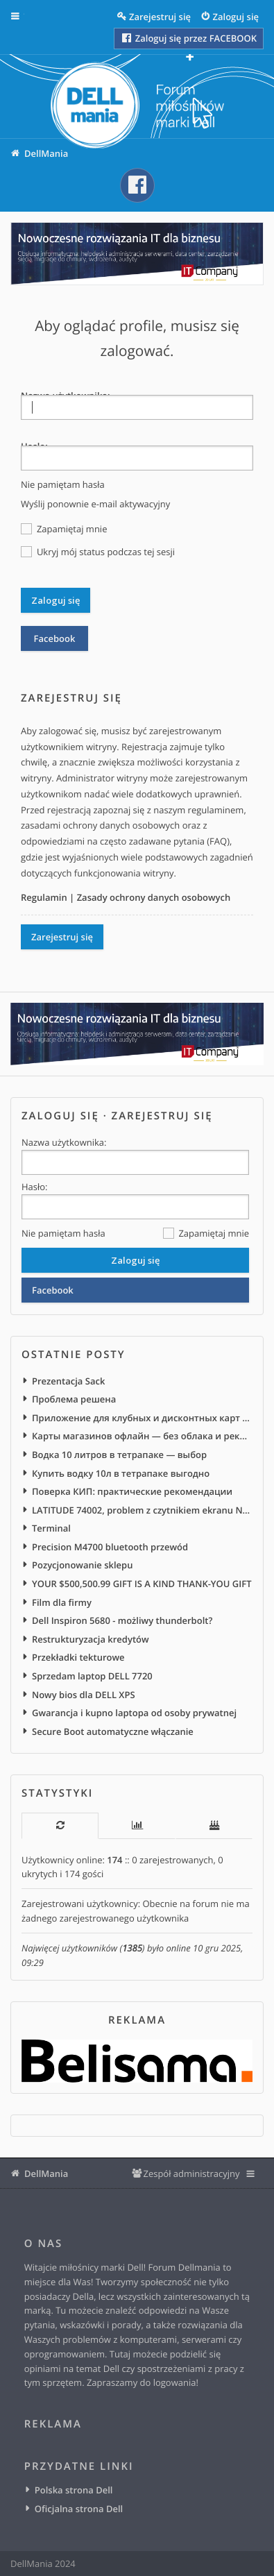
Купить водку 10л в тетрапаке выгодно (120, 1473)
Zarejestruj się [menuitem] (160, 16)
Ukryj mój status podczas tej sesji (98, 552)
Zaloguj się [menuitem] (236, 16)
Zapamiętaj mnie (64, 529)
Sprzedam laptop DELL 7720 (92, 1676)
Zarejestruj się (62, 937)
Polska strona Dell (74, 2490)
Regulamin (44, 897)
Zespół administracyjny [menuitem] (191, 2173)
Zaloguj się (60, 1116)
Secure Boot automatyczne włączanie (113, 1731)
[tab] (60, 1825)
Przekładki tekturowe (78, 1657)
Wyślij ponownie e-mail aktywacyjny (95, 504)
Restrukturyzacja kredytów (90, 1639)
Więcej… (25, 16)
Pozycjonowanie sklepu (82, 1565)
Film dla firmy (62, 1602)
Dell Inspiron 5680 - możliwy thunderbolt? (122, 1620)
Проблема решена (74, 1399)
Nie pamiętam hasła (63, 484)
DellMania (46, 2173)
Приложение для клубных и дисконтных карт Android (142, 1418)
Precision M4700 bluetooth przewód (110, 1547)
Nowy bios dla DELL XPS (83, 1694)
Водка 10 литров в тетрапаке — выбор (119, 1454)
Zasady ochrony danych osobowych (154, 897)
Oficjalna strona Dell (79, 2508)
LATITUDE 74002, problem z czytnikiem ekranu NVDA (142, 1510)
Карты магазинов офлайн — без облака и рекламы (142, 1436)
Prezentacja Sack (68, 1381)
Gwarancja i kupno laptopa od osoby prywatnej (134, 1712)
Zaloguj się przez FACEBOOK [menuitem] (188, 38)
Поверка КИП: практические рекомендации (132, 1491)
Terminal (51, 1528)
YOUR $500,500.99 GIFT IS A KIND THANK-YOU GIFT (142, 1583)
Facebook (55, 638)
